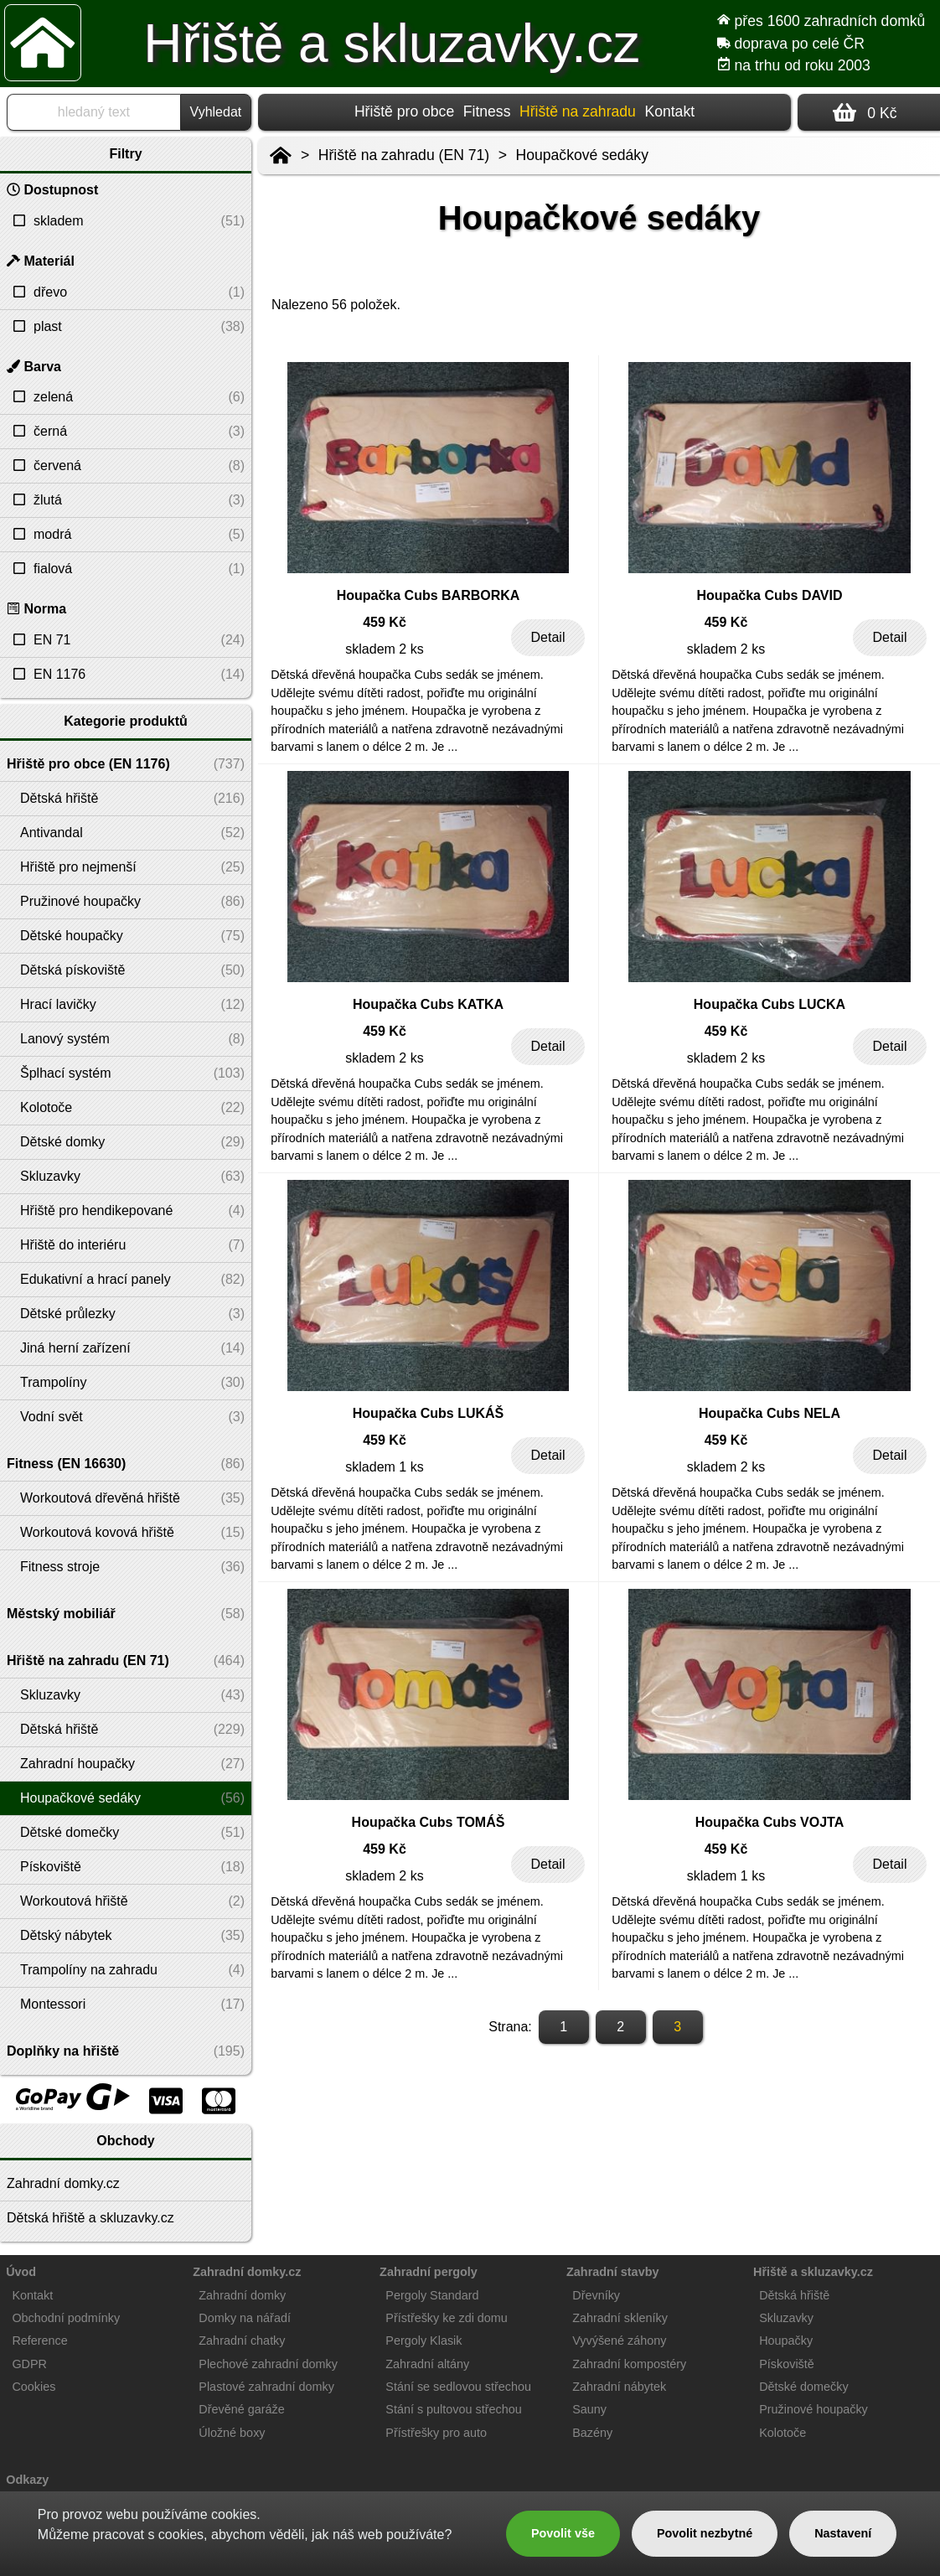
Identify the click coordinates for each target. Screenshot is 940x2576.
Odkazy (27, 2479)
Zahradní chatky (242, 2340)
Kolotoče (782, 2432)
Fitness (487, 111)
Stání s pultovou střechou (453, 2409)
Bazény (592, 2432)
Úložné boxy (232, 2432)
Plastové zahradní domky (266, 2386)
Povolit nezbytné (704, 2533)
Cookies (33, 2386)
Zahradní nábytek (619, 2386)
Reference (39, 2340)
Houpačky (786, 2340)
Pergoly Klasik (423, 2340)
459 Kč (384, 622)
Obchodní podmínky (66, 2318)
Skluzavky (786, 2318)
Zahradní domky (242, 2295)
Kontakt (669, 111)
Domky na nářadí (245, 2318)
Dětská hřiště (794, 2295)
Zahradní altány (427, 2364)
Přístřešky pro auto (436, 2432)
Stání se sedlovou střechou (458, 2386)
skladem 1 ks (384, 1467)
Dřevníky (596, 2295)
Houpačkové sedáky (582, 155)
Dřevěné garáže (241, 2409)
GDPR (29, 2364)
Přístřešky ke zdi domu (446, 2318)
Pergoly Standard (431, 2295)
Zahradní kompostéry (629, 2364)
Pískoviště (786, 2364)
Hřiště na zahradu (577, 111)
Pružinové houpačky (813, 2409)
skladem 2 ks (384, 649)
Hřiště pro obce (404, 111)
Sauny (589, 2409)
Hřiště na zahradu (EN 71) (403, 155)
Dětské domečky (803, 2386)
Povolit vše (563, 2533)
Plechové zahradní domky (268, 2364)
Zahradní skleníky (620, 2318)
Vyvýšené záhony (619, 2340)
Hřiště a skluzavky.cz (391, 43)
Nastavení (842, 2533)
